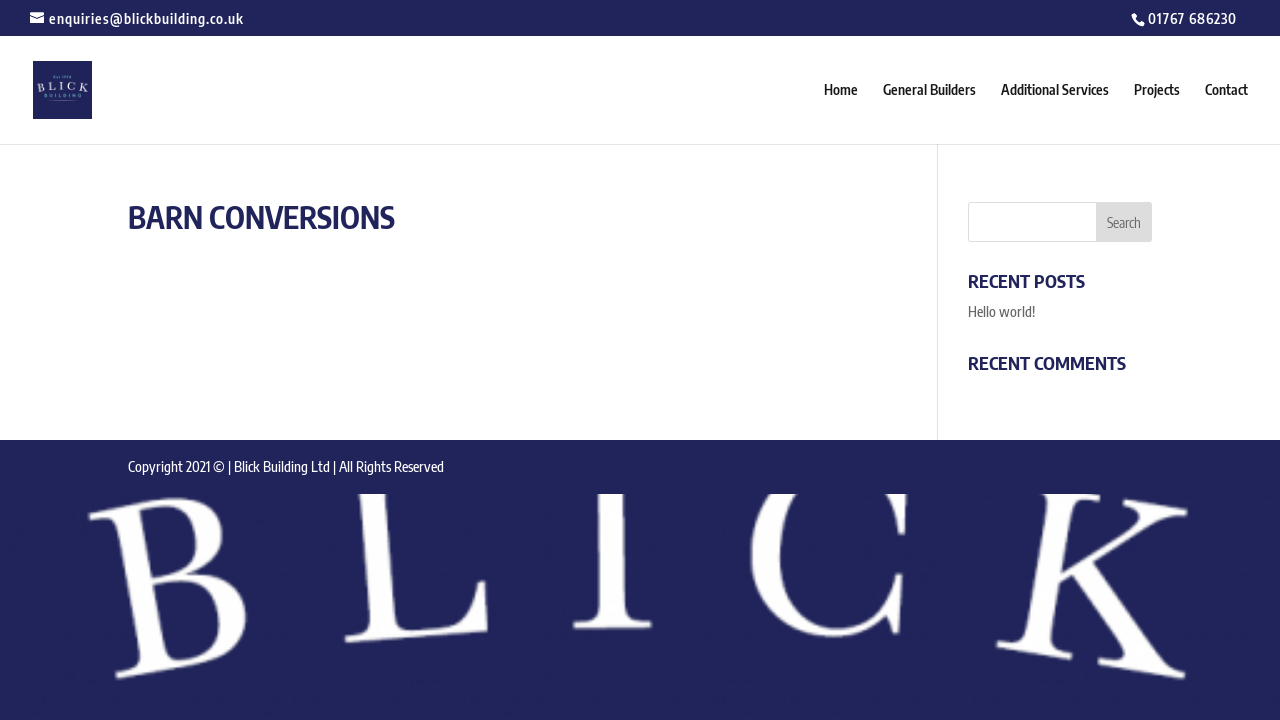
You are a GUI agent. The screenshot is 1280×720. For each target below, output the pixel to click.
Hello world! (1001, 311)
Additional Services (1055, 90)
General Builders (929, 90)
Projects (1157, 90)
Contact (1226, 90)
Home (841, 90)
